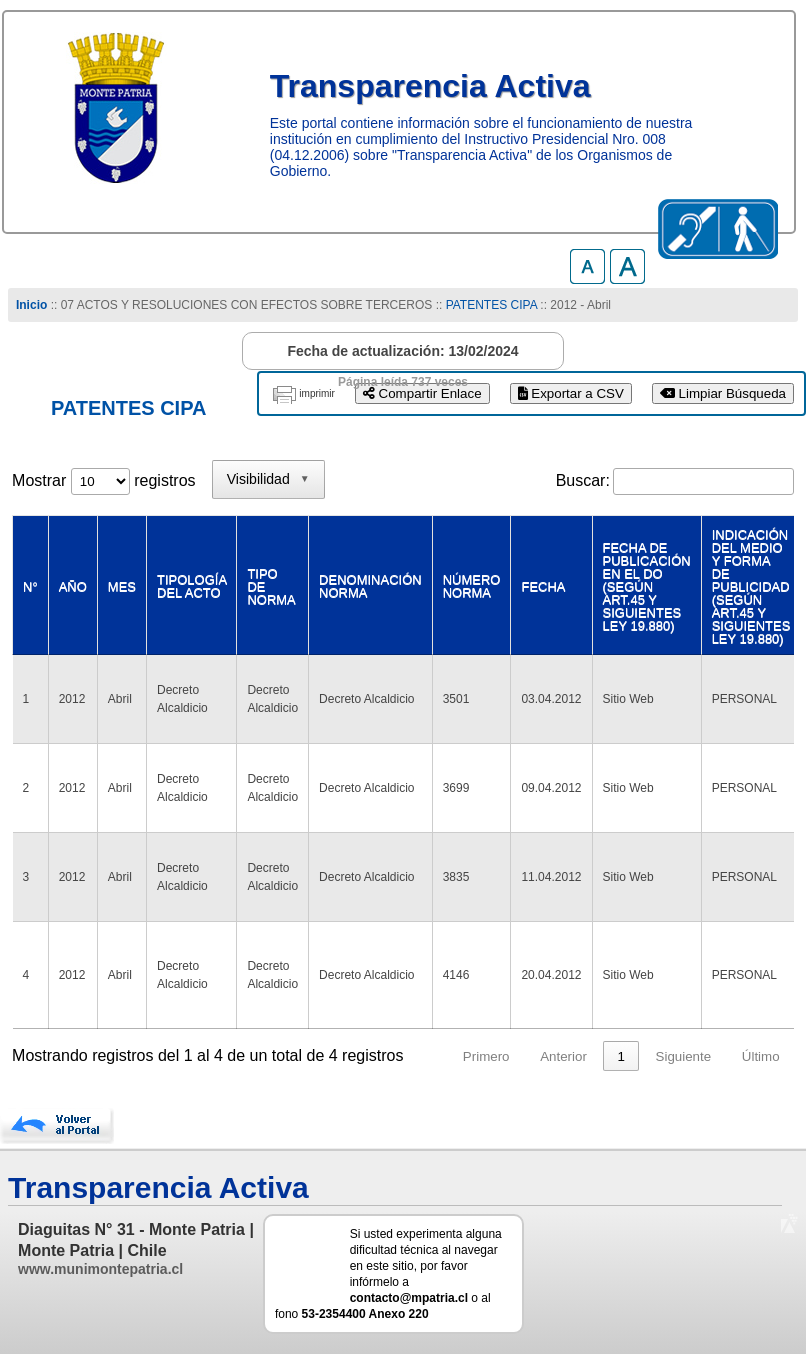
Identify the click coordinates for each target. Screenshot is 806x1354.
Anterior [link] (563, 1056)
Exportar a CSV (571, 393)
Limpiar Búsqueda (723, 393)
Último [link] (761, 1056)
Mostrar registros (103, 480)
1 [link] (620, 1056)
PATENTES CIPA (491, 305)
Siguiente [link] (684, 1056)
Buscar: (583, 480)
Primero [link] (486, 1056)
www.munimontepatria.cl (100, 1269)
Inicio (31, 305)
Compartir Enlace (422, 393)
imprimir (317, 393)
